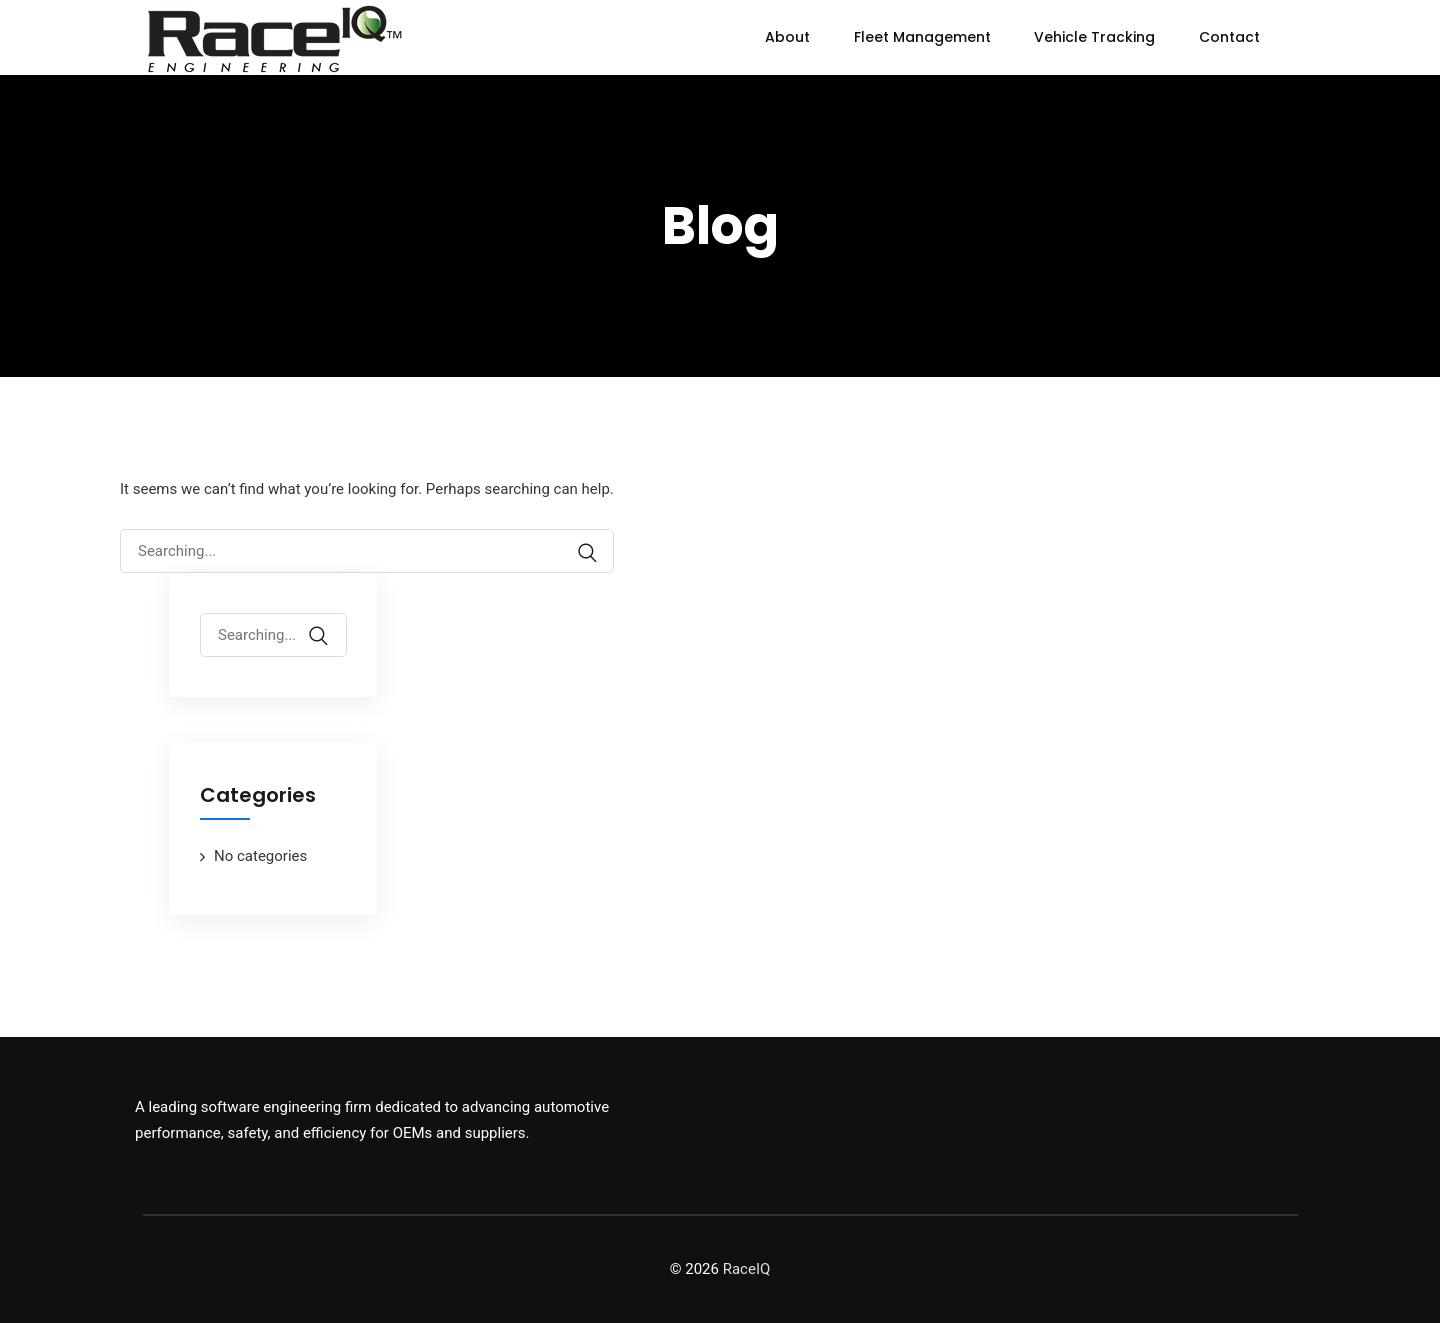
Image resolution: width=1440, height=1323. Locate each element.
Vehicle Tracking (1094, 37)
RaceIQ (747, 1269)
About (787, 37)
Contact (1229, 37)
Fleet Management (922, 37)
